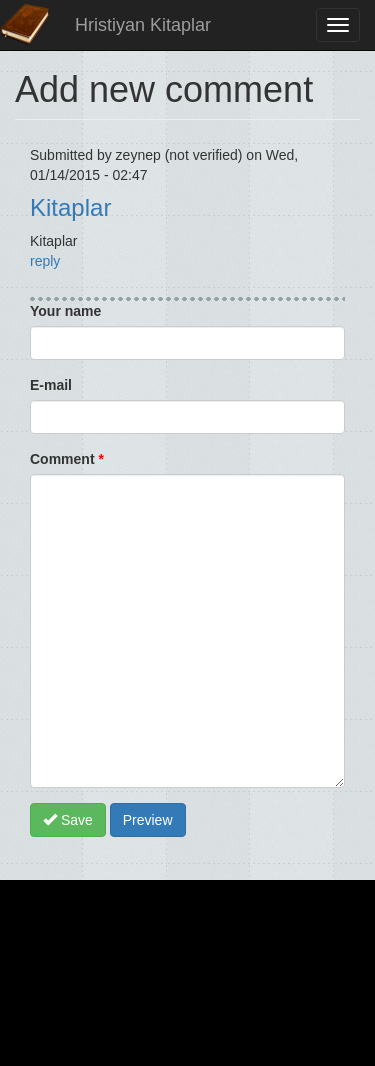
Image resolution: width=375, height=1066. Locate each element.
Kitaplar (70, 207)
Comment (67, 459)
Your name (65, 311)
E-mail (51, 385)
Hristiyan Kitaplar (143, 25)
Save (68, 820)
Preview (148, 820)
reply (45, 261)
